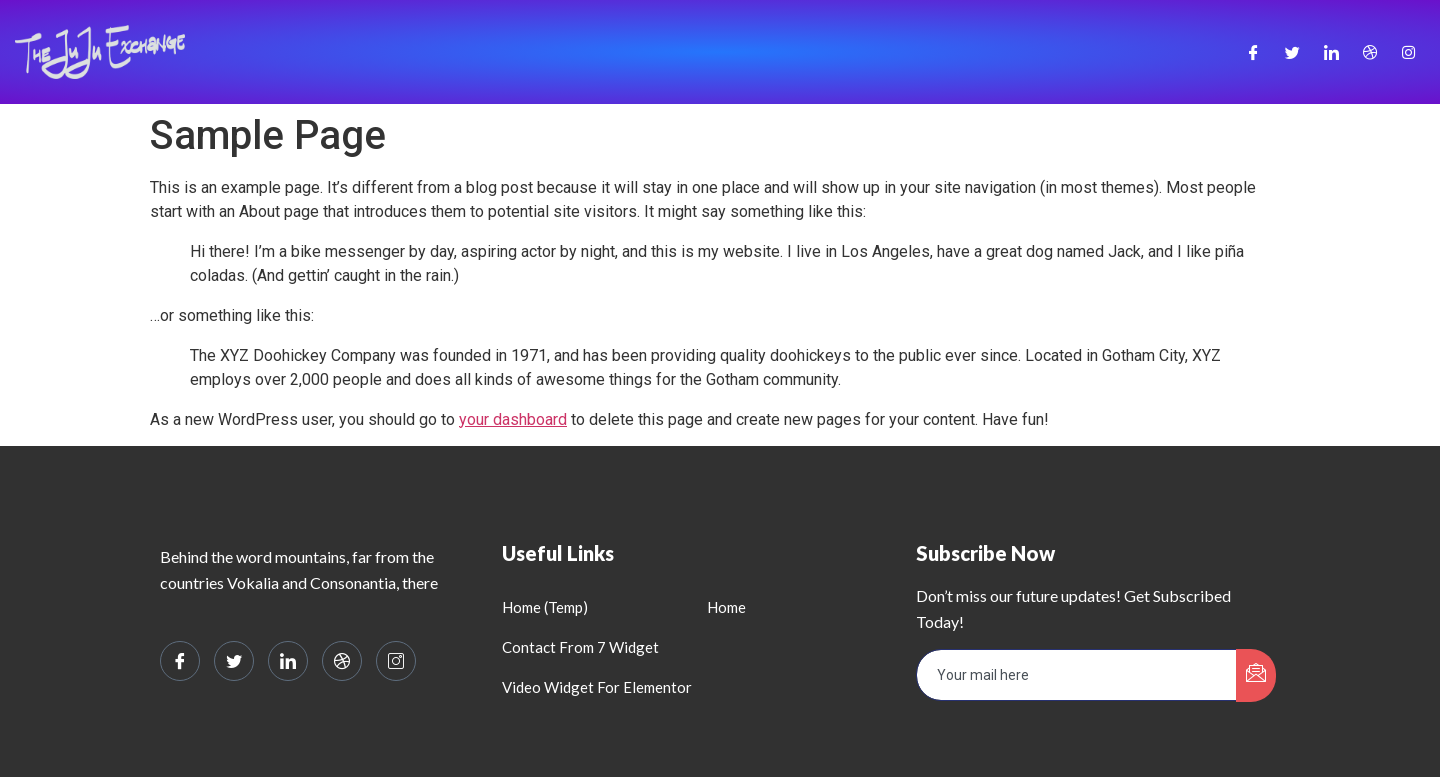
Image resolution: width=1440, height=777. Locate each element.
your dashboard (513, 419)
